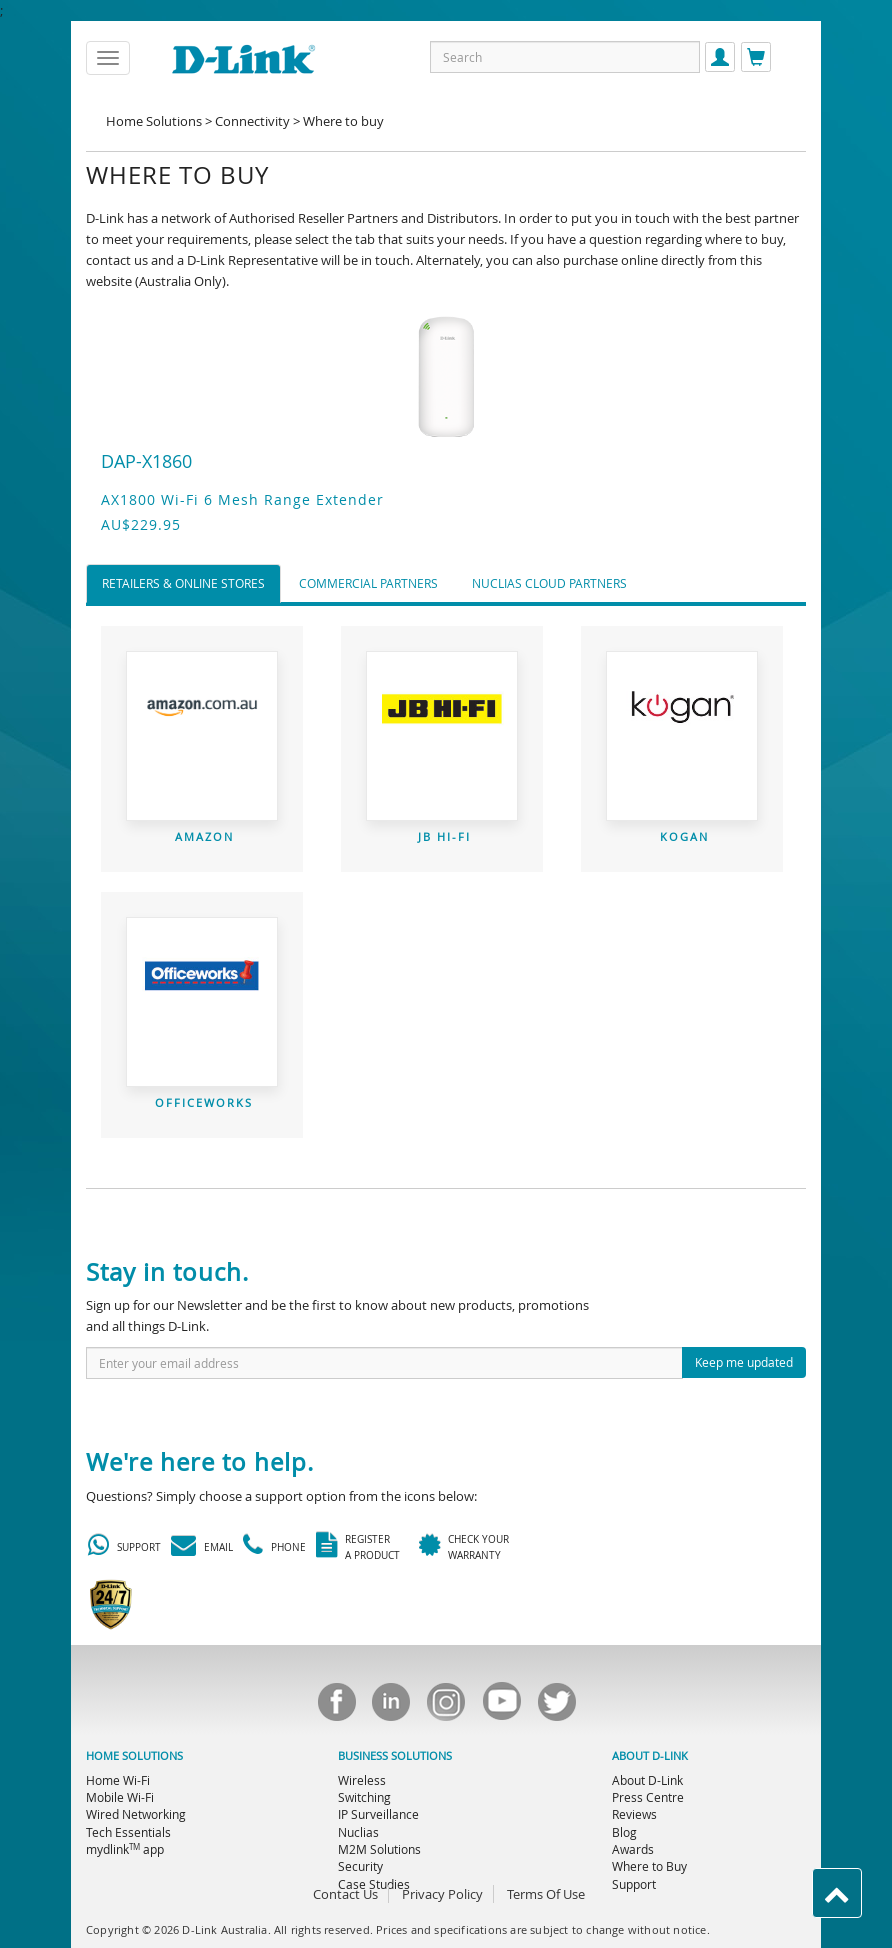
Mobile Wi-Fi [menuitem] (120, 1797)
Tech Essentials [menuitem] (128, 1832)
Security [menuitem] (360, 1866)
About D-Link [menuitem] (647, 1780)
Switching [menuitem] (364, 1797)
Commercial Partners (368, 583)
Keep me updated (744, 1362)
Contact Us (345, 1894)
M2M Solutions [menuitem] (379, 1849)
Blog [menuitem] (624, 1832)
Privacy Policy (442, 1894)
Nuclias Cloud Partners (549, 583)
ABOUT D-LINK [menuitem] (650, 1756)
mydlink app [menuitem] (125, 1849)
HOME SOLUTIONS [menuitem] (134, 1756)
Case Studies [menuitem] (374, 1884)
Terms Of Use (546, 1894)
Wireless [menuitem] (362, 1780)
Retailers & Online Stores (183, 583)
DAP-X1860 (146, 461)
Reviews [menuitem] (634, 1814)
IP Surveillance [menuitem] (378, 1814)
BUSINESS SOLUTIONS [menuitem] (395, 1756)
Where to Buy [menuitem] (649, 1866)
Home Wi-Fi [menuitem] (118, 1780)
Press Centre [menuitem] (648, 1797)
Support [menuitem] (634, 1884)
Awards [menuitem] (633, 1849)
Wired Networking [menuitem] (136, 1814)
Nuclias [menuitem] (358, 1832)
